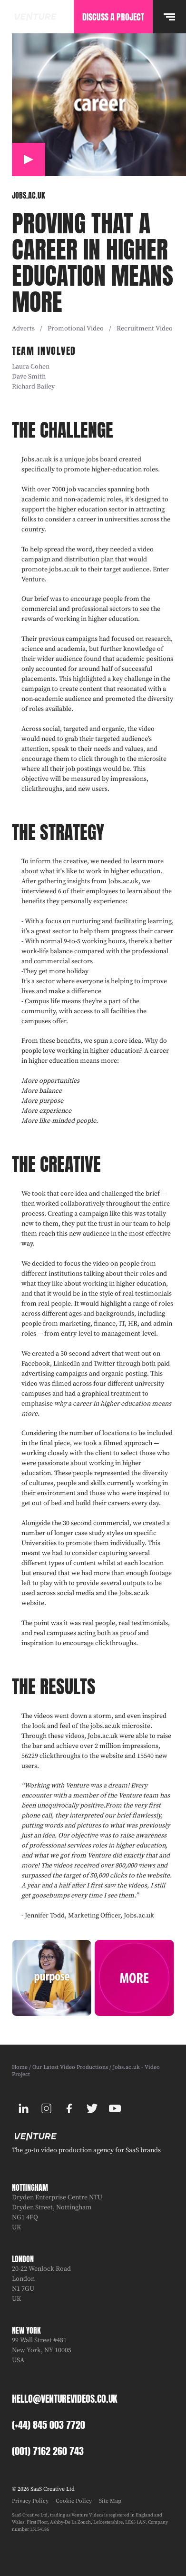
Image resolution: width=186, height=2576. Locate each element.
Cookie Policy (74, 2501)
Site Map (110, 2501)
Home (20, 2067)
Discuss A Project (113, 16)
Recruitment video (145, 328)
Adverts (23, 328)
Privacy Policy (30, 2501)
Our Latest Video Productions (70, 2067)
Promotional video (76, 328)
